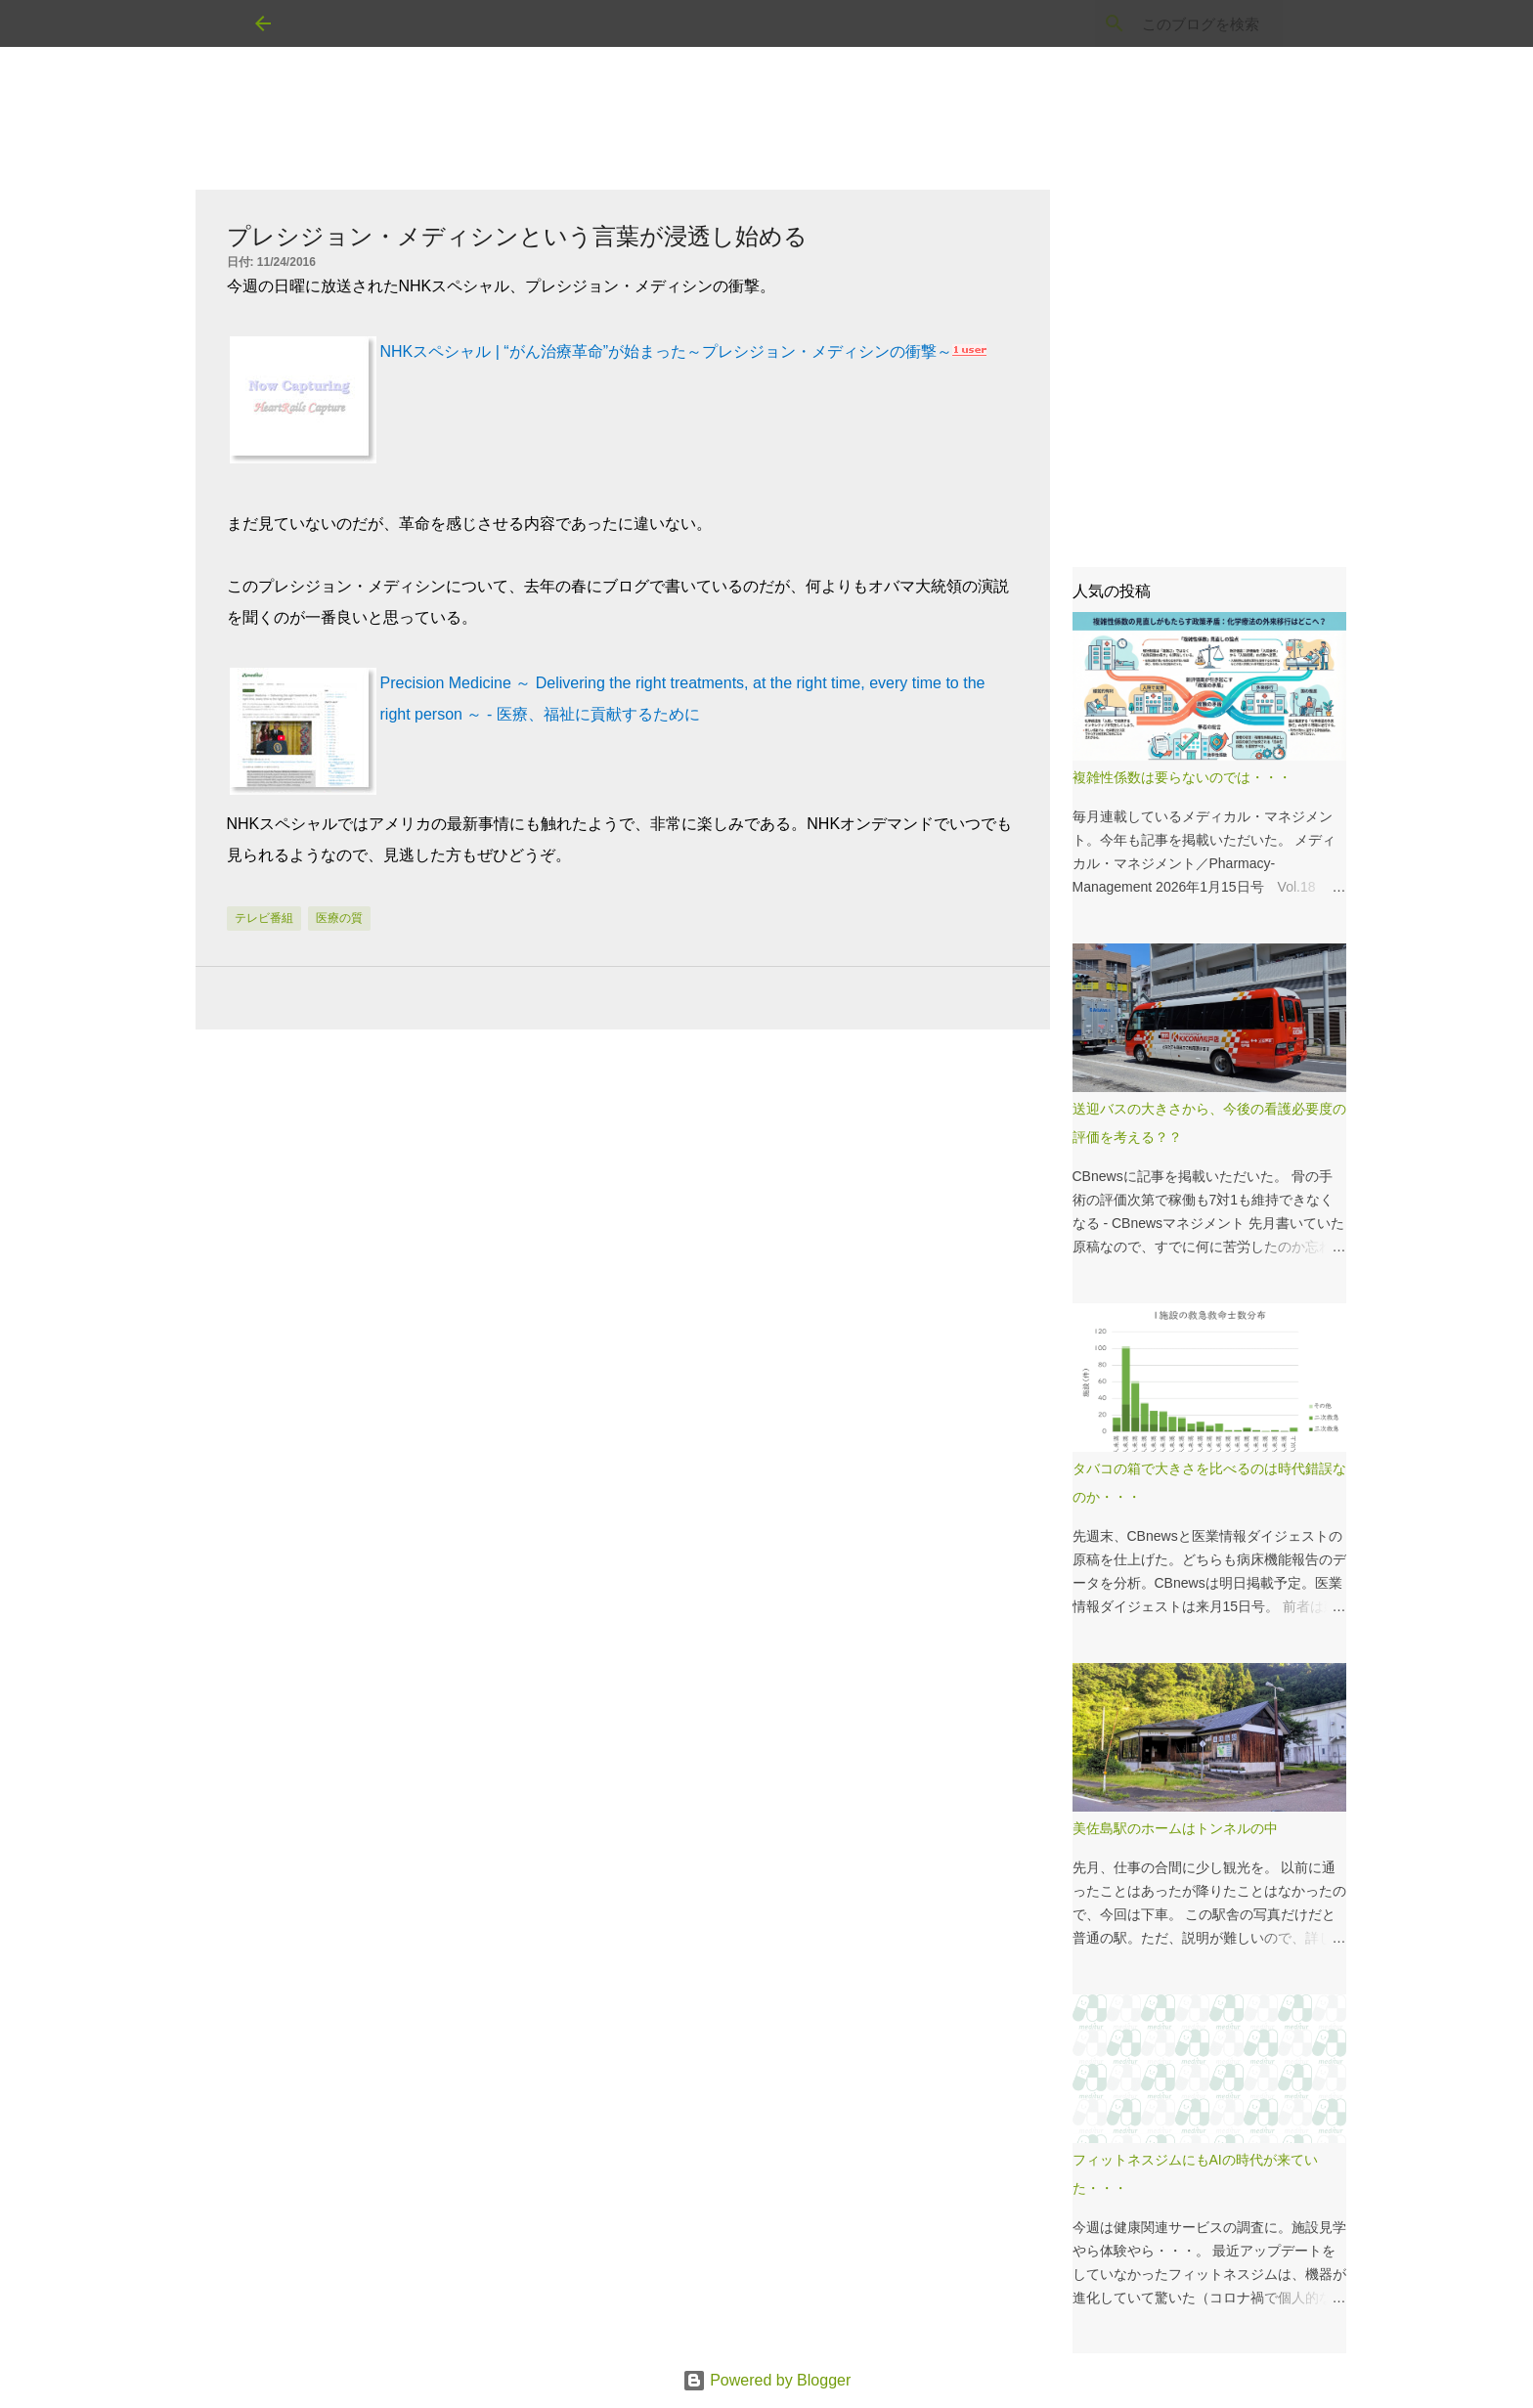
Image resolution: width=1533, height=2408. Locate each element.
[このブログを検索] (1180, 23)
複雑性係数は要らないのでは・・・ (1182, 777)
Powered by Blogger (767, 2380)
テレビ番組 (264, 918)
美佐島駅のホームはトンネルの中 (1175, 1828)
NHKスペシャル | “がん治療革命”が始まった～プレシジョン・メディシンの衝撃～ (666, 351)
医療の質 (339, 918)
